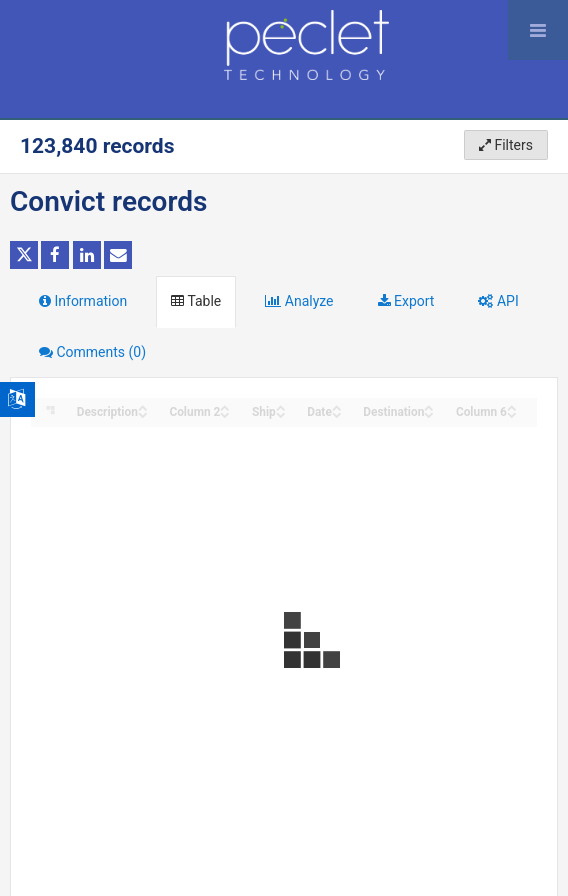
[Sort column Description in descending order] (143, 413)
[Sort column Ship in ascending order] (281, 406)
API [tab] (498, 301)
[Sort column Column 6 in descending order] (512, 413)
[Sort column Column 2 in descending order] (225, 413)
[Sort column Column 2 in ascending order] (225, 406)
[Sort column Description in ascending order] (143, 406)
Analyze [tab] (299, 301)
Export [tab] (406, 301)
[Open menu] (538, 30)
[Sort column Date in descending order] (337, 413)
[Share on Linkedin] (87, 255)
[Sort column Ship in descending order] (281, 413)
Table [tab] (196, 301)
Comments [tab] (92, 352)
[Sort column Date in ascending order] (337, 406)
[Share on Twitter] (24, 255)
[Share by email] (118, 255)
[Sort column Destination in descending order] (429, 413)
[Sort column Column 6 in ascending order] (512, 406)
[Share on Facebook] (55, 255)
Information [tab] (83, 301)
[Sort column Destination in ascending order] (429, 406)
